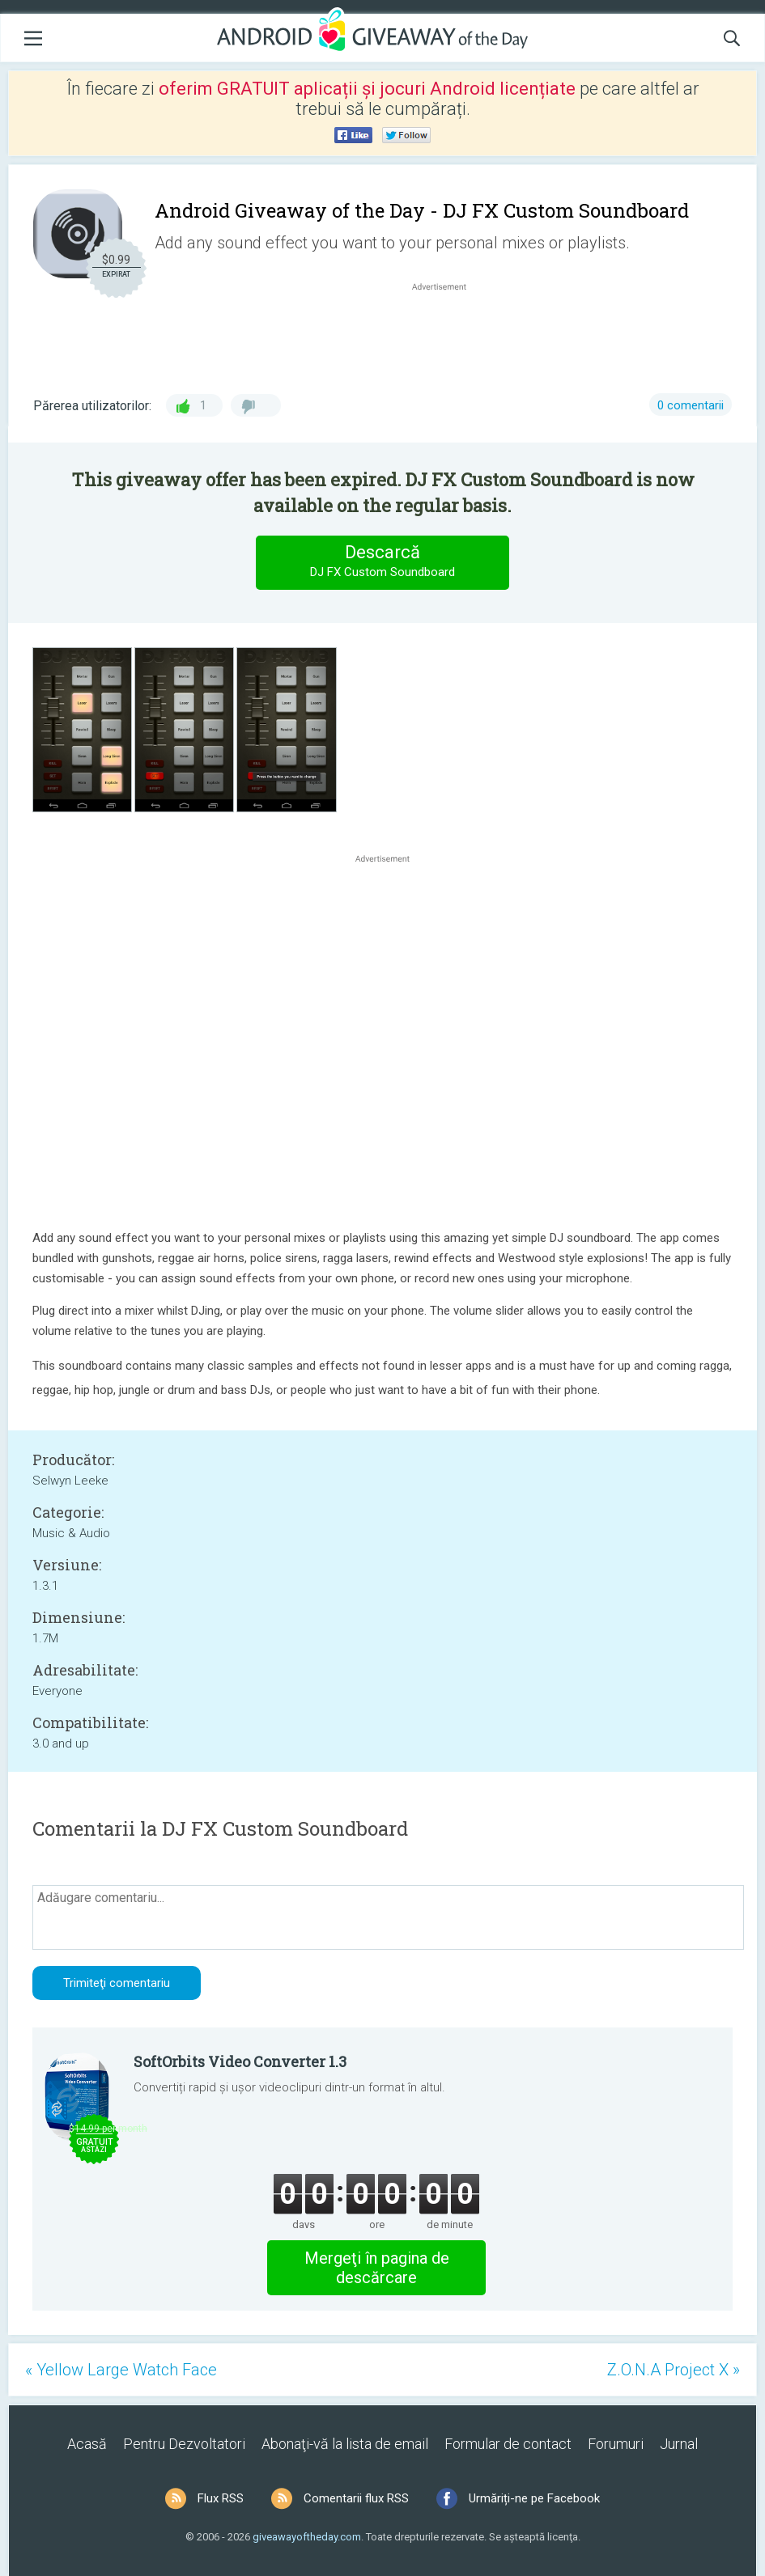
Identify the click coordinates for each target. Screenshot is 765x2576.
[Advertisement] (447, 333)
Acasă (87, 2443)
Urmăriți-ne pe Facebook (534, 2498)
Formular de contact (508, 2443)
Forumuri (616, 2443)
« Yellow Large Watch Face (121, 2369)
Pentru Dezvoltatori (184, 2443)
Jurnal (679, 2443)
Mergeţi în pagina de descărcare (376, 2267)
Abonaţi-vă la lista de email (344, 2443)
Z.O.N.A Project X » (673, 2369)
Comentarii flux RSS (356, 2498)
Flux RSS (221, 2498)
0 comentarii (690, 405)
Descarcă (383, 562)
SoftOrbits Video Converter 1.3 (240, 2061)
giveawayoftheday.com (307, 2537)
